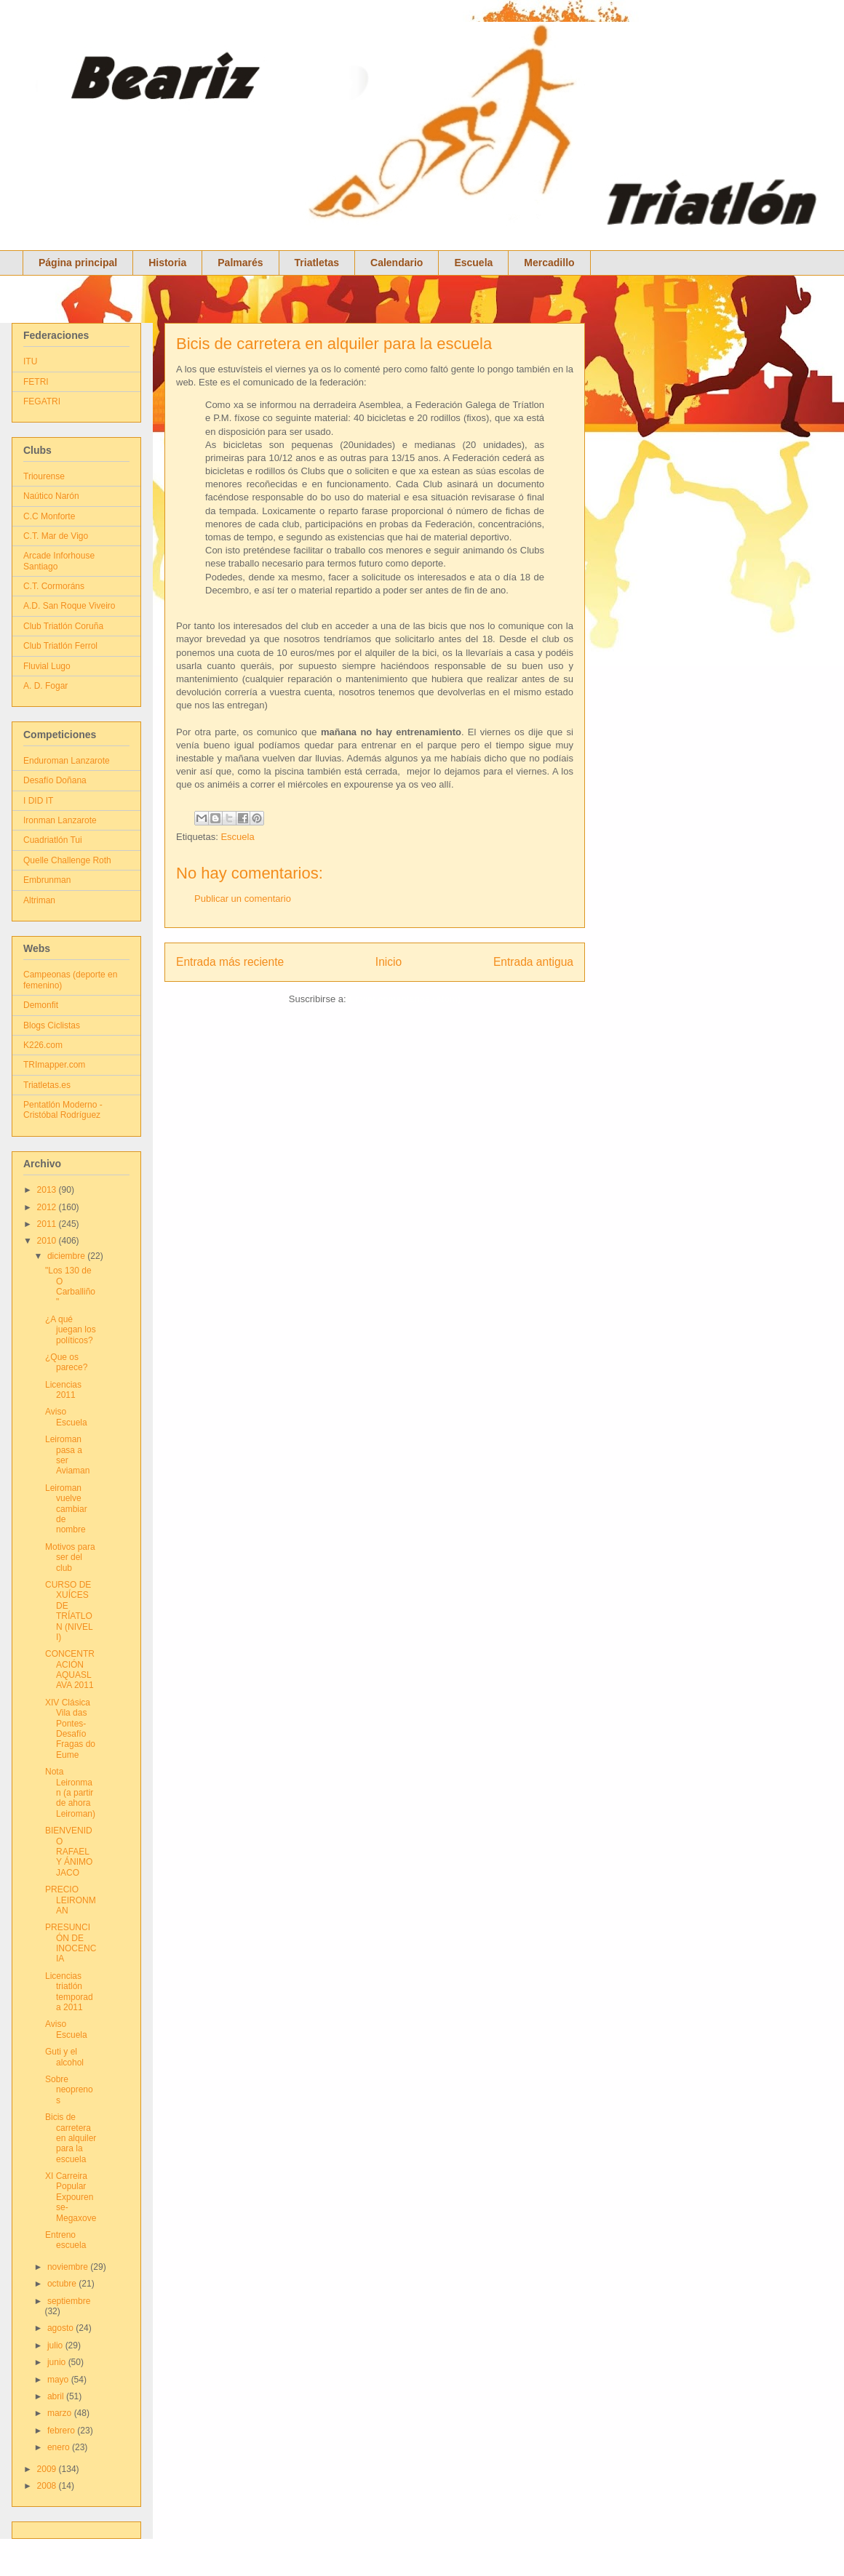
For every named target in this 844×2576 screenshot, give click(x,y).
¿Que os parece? (66, 1362)
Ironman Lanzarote (60, 820)
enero (59, 2447)
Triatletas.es (47, 1085)
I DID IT (38, 801)
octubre (63, 2284)
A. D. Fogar (45, 686)
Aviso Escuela (66, 1417)
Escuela (473, 262)
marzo (60, 2413)
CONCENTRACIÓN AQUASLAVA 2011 (70, 1669)
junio (57, 2362)
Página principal (78, 262)
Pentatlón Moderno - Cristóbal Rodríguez (63, 1110)
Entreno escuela (65, 2240)
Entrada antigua (533, 962)
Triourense (44, 476)
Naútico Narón (51, 496)
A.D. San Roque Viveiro (69, 606)
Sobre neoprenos (69, 2089)
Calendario (396, 262)
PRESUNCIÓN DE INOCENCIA (70, 1943)
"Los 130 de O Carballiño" (70, 1286)
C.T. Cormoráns (53, 586)
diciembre (67, 1256)
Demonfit (40, 1005)
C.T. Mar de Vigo (55, 536)
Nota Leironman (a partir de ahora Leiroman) (70, 1793)
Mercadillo (549, 262)
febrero (62, 2430)
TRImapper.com (54, 1065)
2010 (48, 1241)
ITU (30, 361)
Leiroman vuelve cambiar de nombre (66, 1509)
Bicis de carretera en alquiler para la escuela (334, 344)
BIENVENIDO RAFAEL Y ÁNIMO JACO (68, 1851)
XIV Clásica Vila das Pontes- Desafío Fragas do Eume (70, 1728)
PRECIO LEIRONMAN (70, 1900)
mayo (59, 2380)
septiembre (68, 2301)
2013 (48, 1190)
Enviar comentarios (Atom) (405, 998)
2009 (48, 2469)
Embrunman (47, 880)
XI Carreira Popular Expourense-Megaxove (70, 2197)
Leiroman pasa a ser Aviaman (67, 1455)
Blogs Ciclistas (51, 1025)
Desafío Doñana (55, 780)
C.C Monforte (49, 516)
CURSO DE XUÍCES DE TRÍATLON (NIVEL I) (68, 1611)
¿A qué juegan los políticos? (70, 1329)
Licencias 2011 (63, 1390)
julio (56, 2345)
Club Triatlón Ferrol (60, 646)
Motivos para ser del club (70, 1557)
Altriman (39, 900)
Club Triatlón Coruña (63, 626)
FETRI (36, 382)
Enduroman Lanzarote (66, 761)
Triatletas (317, 262)
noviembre (68, 2267)
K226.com (43, 1045)
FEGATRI (41, 401)
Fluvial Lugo (47, 666)
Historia (167, 262)
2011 (48, 1224)
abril (56, 2396)
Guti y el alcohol (64, 2057)
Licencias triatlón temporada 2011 (69, 1991)
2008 (48, 2486)
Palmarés (240, 262)
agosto (61, 2328)
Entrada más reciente (230, 962)
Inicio (388, 962)
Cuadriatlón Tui (52, 840)
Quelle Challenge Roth (67, 860)
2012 (48, 1207)
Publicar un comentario (242, 898)
